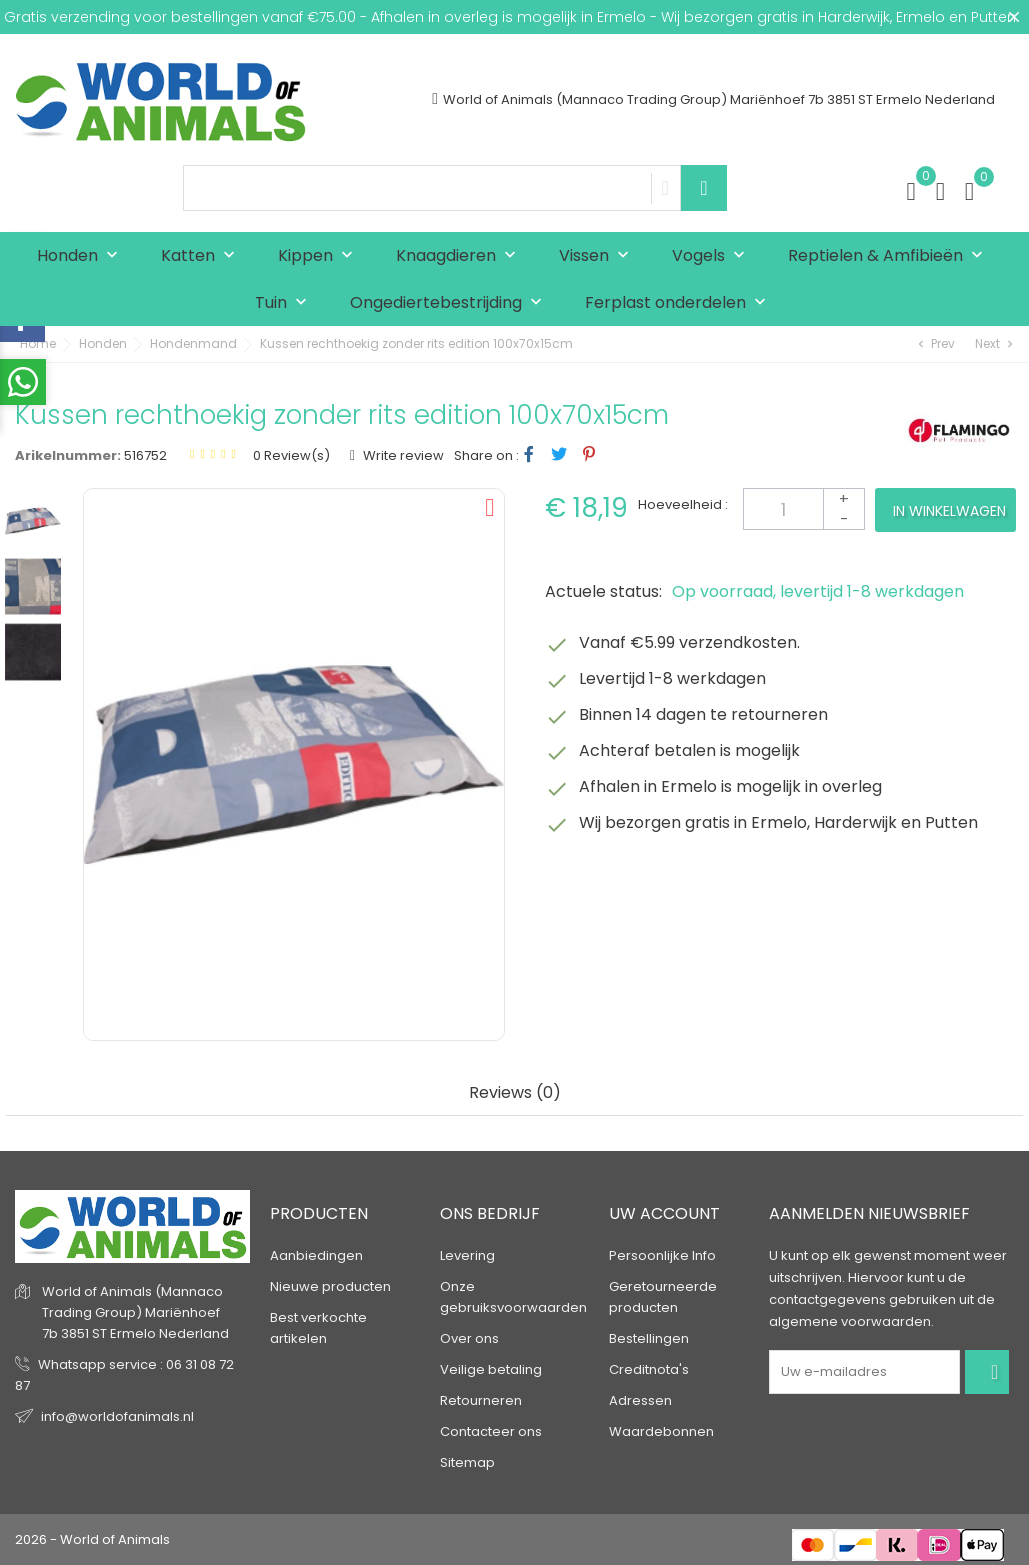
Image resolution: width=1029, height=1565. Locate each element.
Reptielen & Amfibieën (890, 256)
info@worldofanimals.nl (117, 1416)
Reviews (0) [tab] (515, 1093)
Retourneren (481, 1400)
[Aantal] (804, 509)
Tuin (285, 303)
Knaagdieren (460, 256)
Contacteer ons (491, 1431)
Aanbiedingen (316, 1255)
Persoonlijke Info (662, 1255)
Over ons (469, 1338)
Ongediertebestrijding (450, 303)
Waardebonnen (661, 1431)
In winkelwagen (949, 511)
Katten (202, 256)
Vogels (713, 256)
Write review (402, 455)
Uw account (664, 1213)
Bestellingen (649, 1338)
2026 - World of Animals (92, 1539)
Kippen (320, 256)
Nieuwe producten (330, 1286)
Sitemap (467, 1462)
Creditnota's (649, 1369)
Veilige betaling (491, 1369)
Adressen (640, 1400)
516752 (145, 455)
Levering (467, 1255)
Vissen (598, 256)
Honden (82, 256)
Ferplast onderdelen (680, 303)
